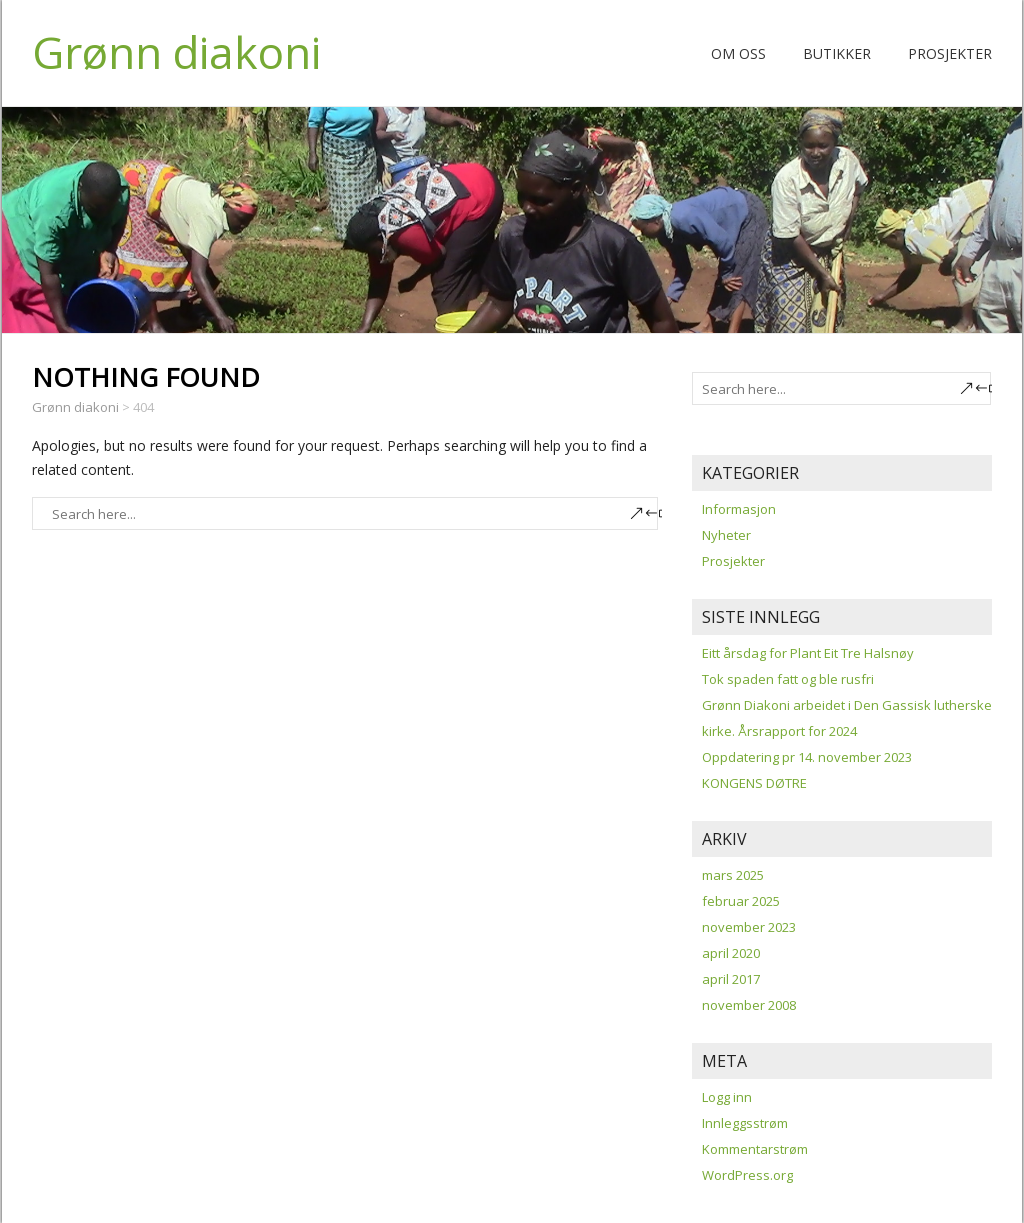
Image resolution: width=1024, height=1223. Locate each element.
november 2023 (749, 927)
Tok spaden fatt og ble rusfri (788, 679)
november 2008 (749, 1005)
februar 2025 (741, 901)
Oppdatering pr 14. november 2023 (807, 757)
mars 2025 (733, 875)
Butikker (837, 53)
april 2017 (731, 979)
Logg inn (727, 1097)
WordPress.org (747, 1175)
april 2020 (731, 953)
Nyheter (726, 535)
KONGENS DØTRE (754, 783)
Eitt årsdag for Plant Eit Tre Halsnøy (808, 653)
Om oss (738, 53)
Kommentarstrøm (755, 1149)
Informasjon (739, 509)
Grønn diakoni (176, 52)
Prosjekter (950, 53)
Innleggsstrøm (745, 1123)
